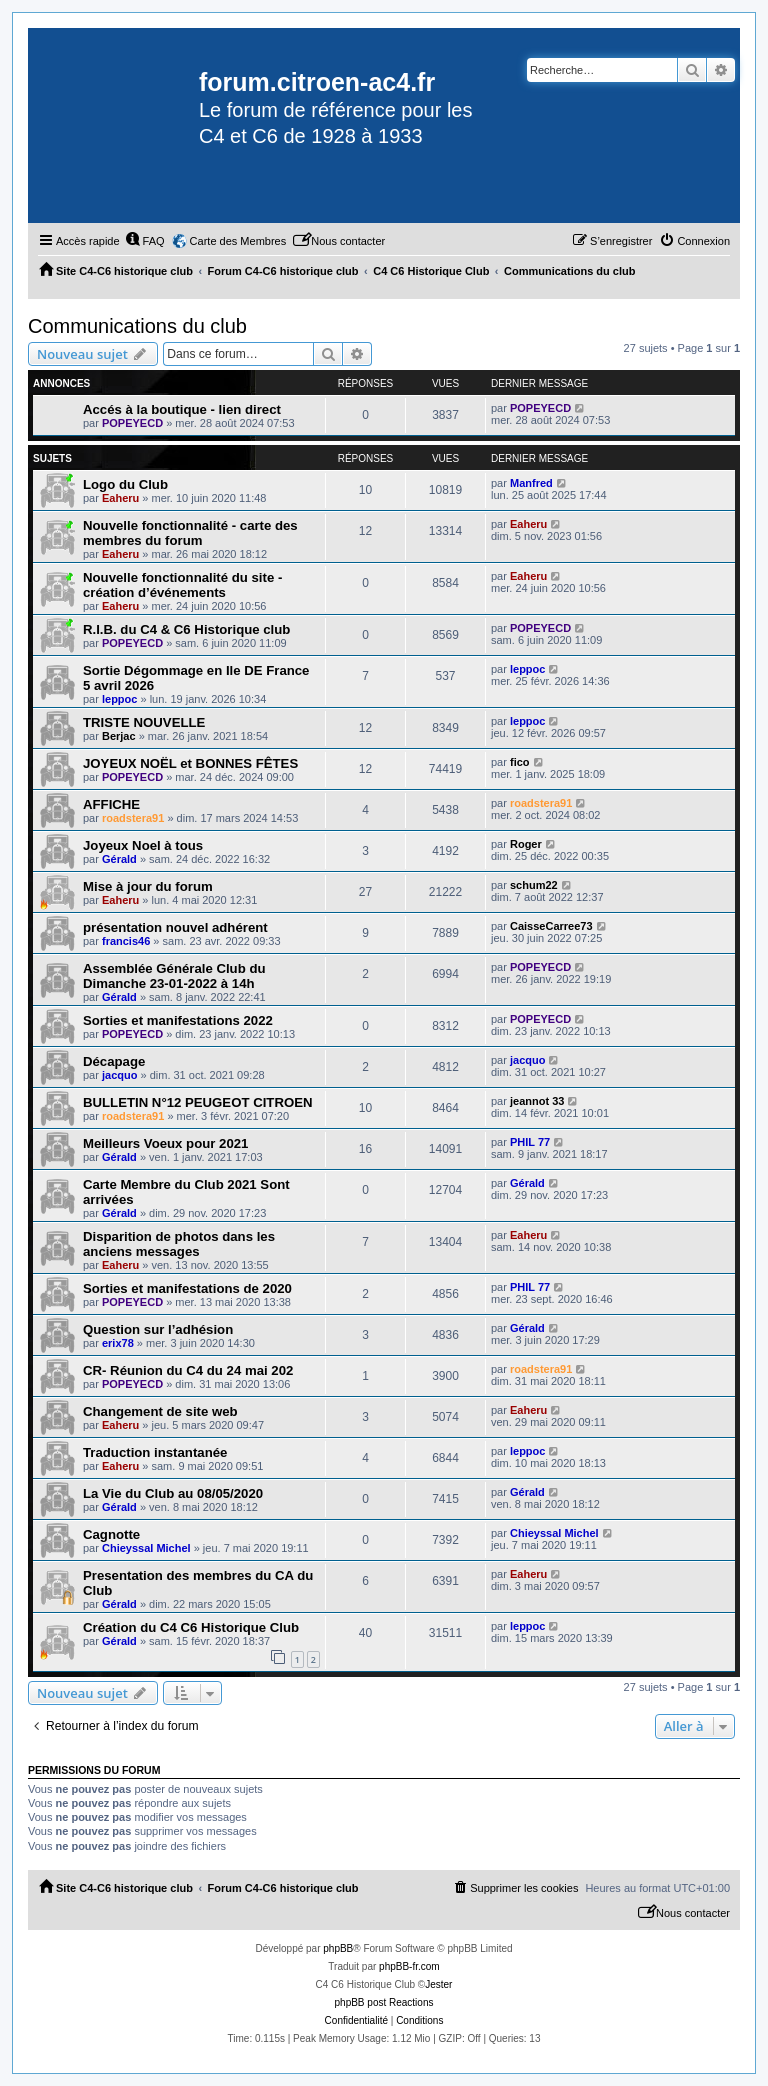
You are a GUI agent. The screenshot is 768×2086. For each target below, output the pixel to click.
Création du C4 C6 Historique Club (191, 1627)
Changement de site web (160, 1411)
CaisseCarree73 (551, 926)
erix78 (118, 1343)
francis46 (126, 941)
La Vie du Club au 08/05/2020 (173, 1493)
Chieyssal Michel (146, 1548)
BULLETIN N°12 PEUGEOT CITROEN (197, 1102)
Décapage (114, 1061)
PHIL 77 (530, 1142)
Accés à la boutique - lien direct (182, 409)
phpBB (338, 1948)
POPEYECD (132, 423)
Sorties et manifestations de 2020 (187, 1288)
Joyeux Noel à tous (143, 845)
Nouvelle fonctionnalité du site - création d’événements (182, 585)
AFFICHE (111, 804)
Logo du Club (125, 484)
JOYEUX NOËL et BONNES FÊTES (190, 763)
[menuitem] (145, 241)
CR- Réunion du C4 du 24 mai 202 (188, 1370)
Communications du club (137, 326)
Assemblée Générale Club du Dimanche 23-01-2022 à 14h (174, 976)
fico (520, 762)
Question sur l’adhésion (158, 1329)
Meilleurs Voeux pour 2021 (165, 1143)
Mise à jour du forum (148, 886)
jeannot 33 (537, 1101)
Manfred (531, 483)
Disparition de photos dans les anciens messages (179, 1244)
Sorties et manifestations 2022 (178, 1020)
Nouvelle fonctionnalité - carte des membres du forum (190, 533)
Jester (438, 1984)
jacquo (119, 1075)
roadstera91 (133, 818)
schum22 (534, 885)
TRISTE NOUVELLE (144, 722)
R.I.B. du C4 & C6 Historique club (186, 629)
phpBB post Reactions (384, 2002)
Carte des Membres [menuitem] (238, 241)
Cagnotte (111, 1534)
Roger (526, 844)
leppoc (119, 699)
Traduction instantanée (155, 1452)
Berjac (119, 736)
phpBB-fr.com (409, 1966)
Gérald (119, 859)
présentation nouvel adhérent (175, 927)
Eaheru (120, 498)
